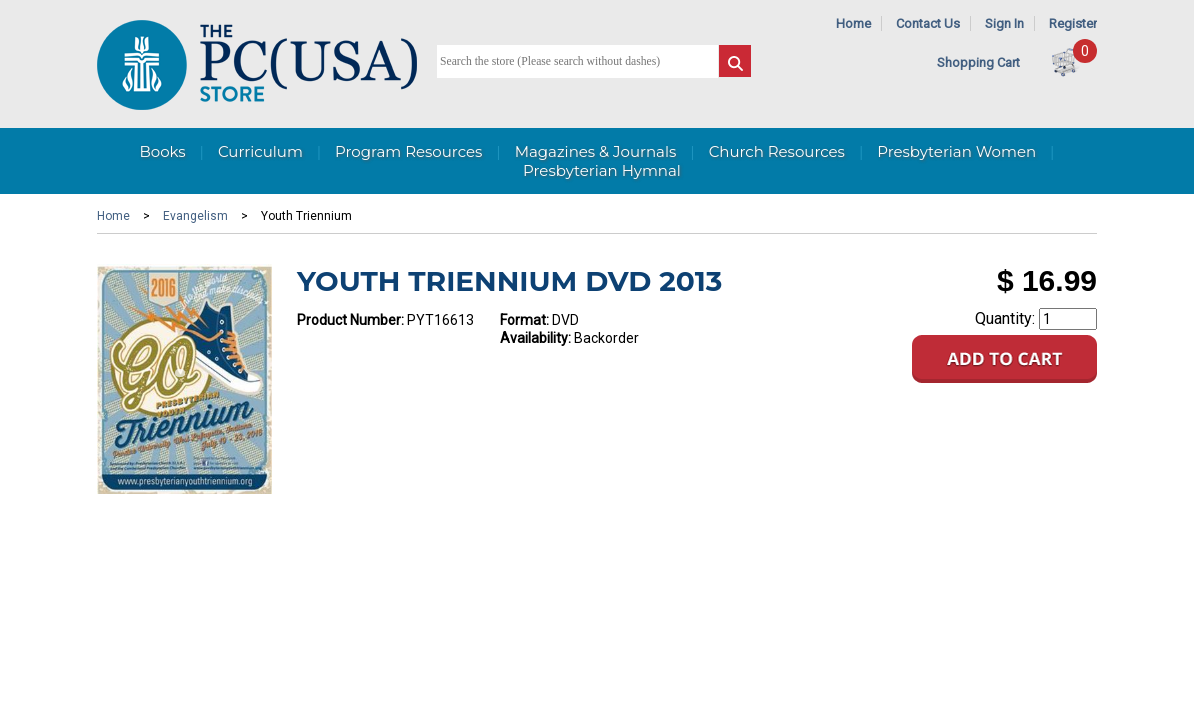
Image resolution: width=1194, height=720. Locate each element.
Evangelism (195, 216)
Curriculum (260, 151)
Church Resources (777, 151)
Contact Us (928, 23)
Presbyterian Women (956, 151)
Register (1073, 23)
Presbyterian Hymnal (602, 170)
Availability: (535, 338)
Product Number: (350, 320)
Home (853, 23)
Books (162, 151)
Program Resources (408, 151)
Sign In (1004, 23)
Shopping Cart (978, 62)
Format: (524, 320)
